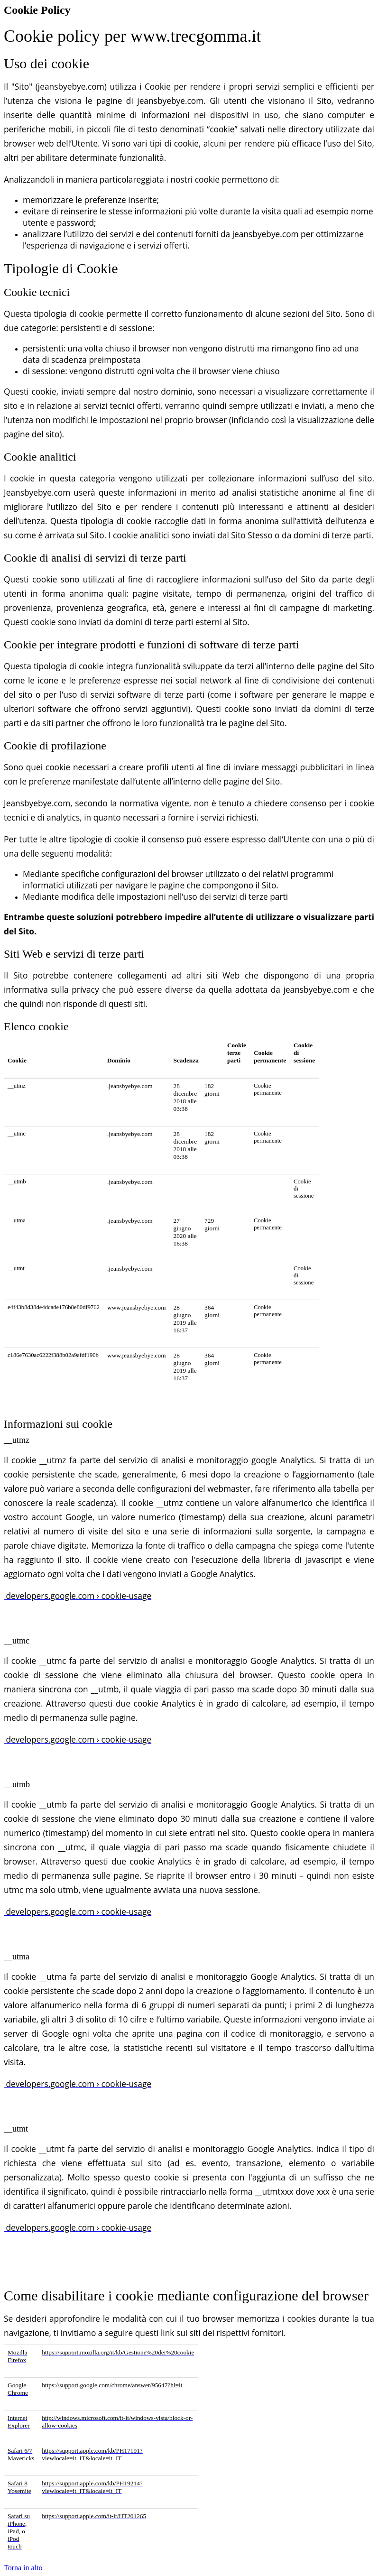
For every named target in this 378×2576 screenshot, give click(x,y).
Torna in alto (23, 2568)
